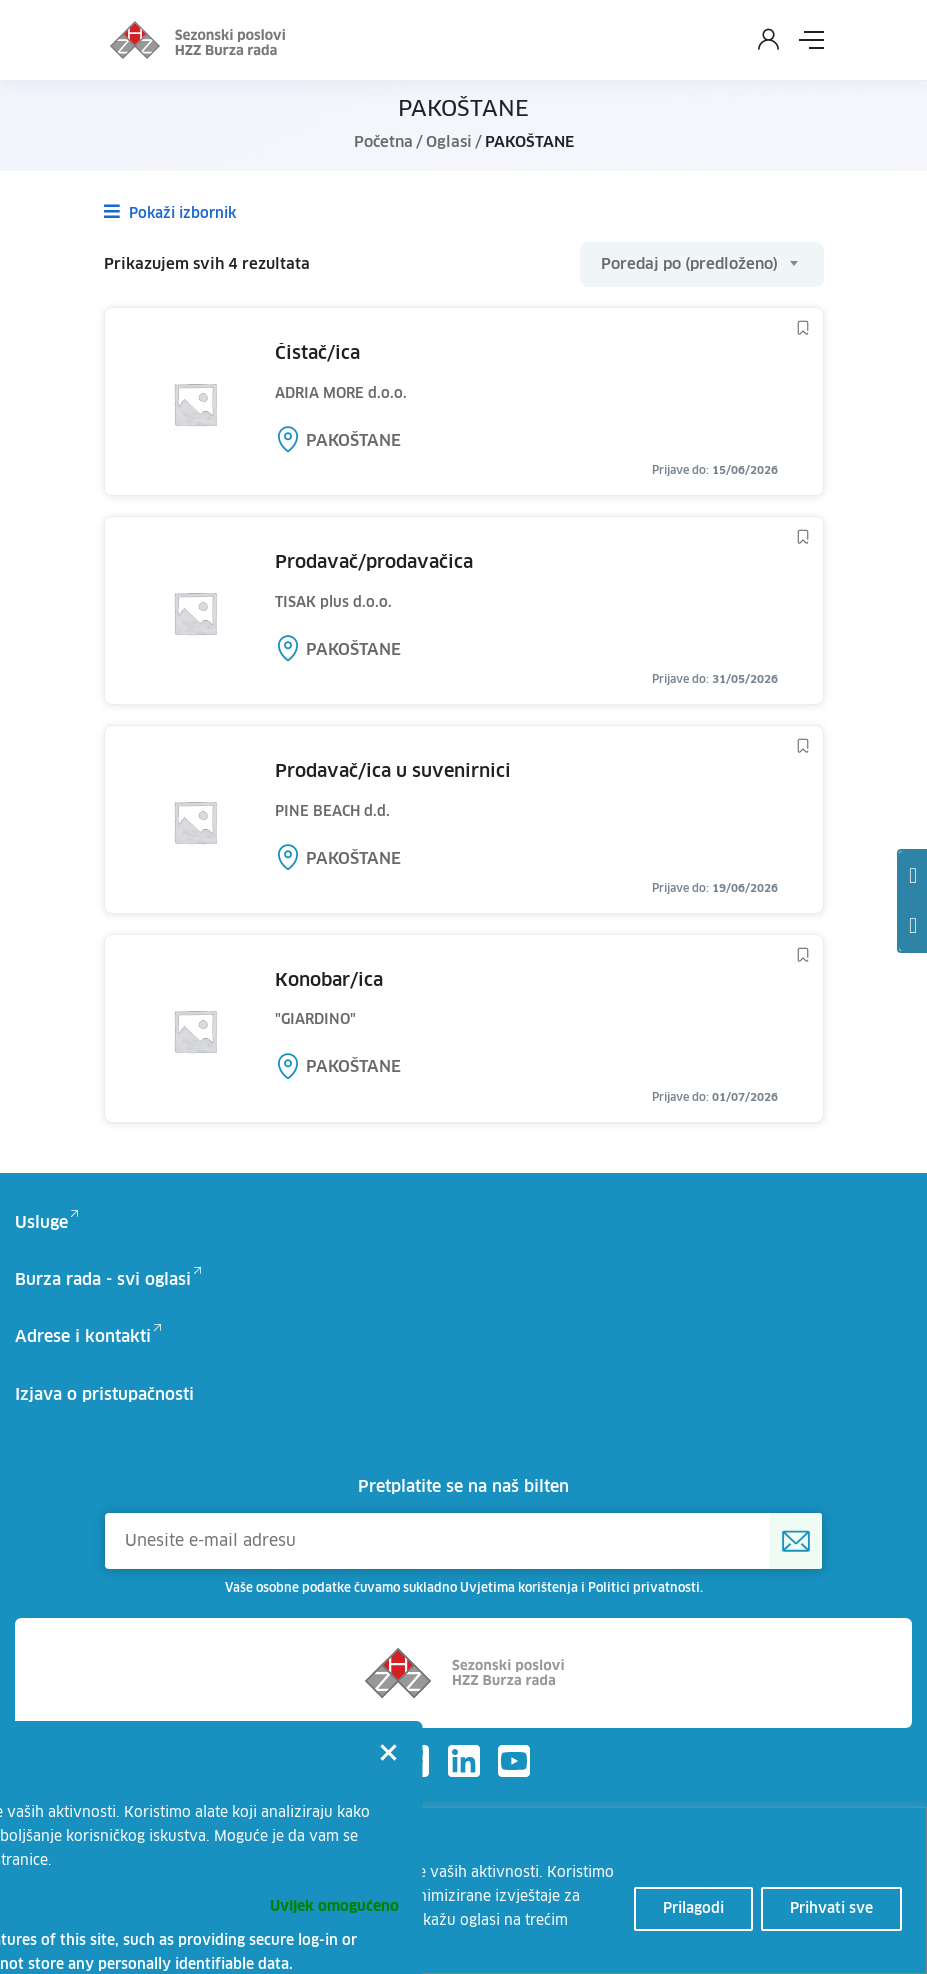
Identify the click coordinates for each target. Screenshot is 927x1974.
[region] (463, 1890)
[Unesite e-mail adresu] (464, 1541)
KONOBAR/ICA (329, 981)
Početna (383, 142)
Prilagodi (693, 1909)
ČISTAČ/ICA (317, 354)
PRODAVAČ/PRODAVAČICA (374, 563)
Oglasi (449, 142)
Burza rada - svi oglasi (103, 1280)
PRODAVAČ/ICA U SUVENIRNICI (393, 772)
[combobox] (702, 264)
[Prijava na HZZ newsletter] (796, 1541)
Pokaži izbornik (170, 211)
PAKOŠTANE (353, 441)
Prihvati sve (831, 1909)
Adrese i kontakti (83, 1337)
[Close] (389, 1755)
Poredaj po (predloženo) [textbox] (689, 264)
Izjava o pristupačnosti (104, 1395)
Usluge (41, 1223)
